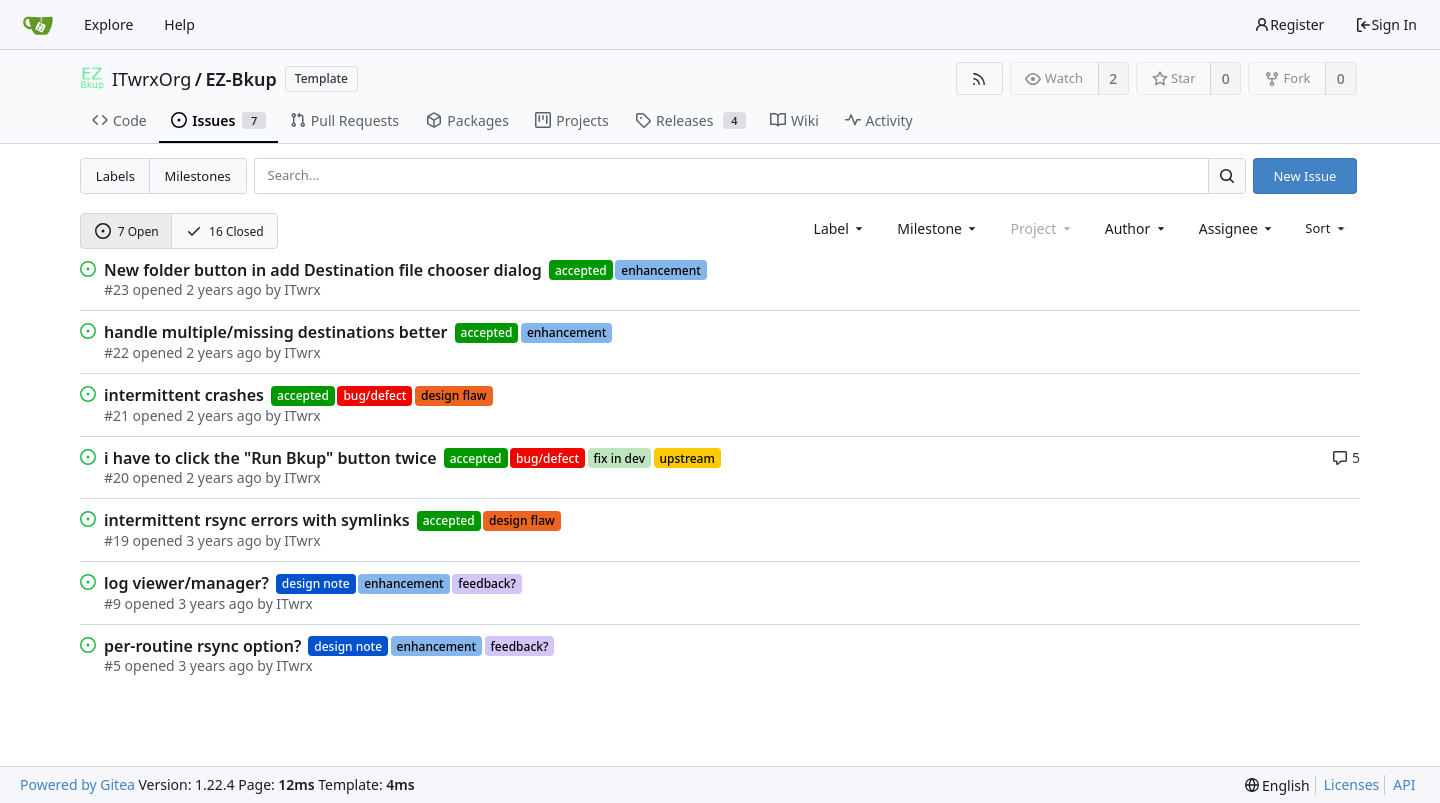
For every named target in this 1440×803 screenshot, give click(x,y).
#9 (112, 603)
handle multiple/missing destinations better (276, 332)
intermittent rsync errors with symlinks (257, 520)
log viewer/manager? (186, 583)
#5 (112, 665)
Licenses (1352, 784)
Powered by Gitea (77, 784)
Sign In (1386, 24)
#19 (116, 540)
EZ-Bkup (240, 79)
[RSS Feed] (979, 78)
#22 (116, 352)
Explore (108, 24)
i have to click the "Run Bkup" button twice (270, 458)
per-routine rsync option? (202, 646)
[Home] (38, 25)
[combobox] (840, 228)
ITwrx (302, 289)
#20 (116, 477)
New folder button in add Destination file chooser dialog (323, 270)
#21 (116, 415)
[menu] (1326, 228)
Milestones (198, 176)
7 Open (127, 231)
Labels (115, 176)
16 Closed (225, 231)
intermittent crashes (184, 395)
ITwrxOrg (151, 79)
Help (179, 24)
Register (1289, 24)
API (1404, 784)
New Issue (1304, 176)
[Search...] (1227, 175)
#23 (116, 289)
